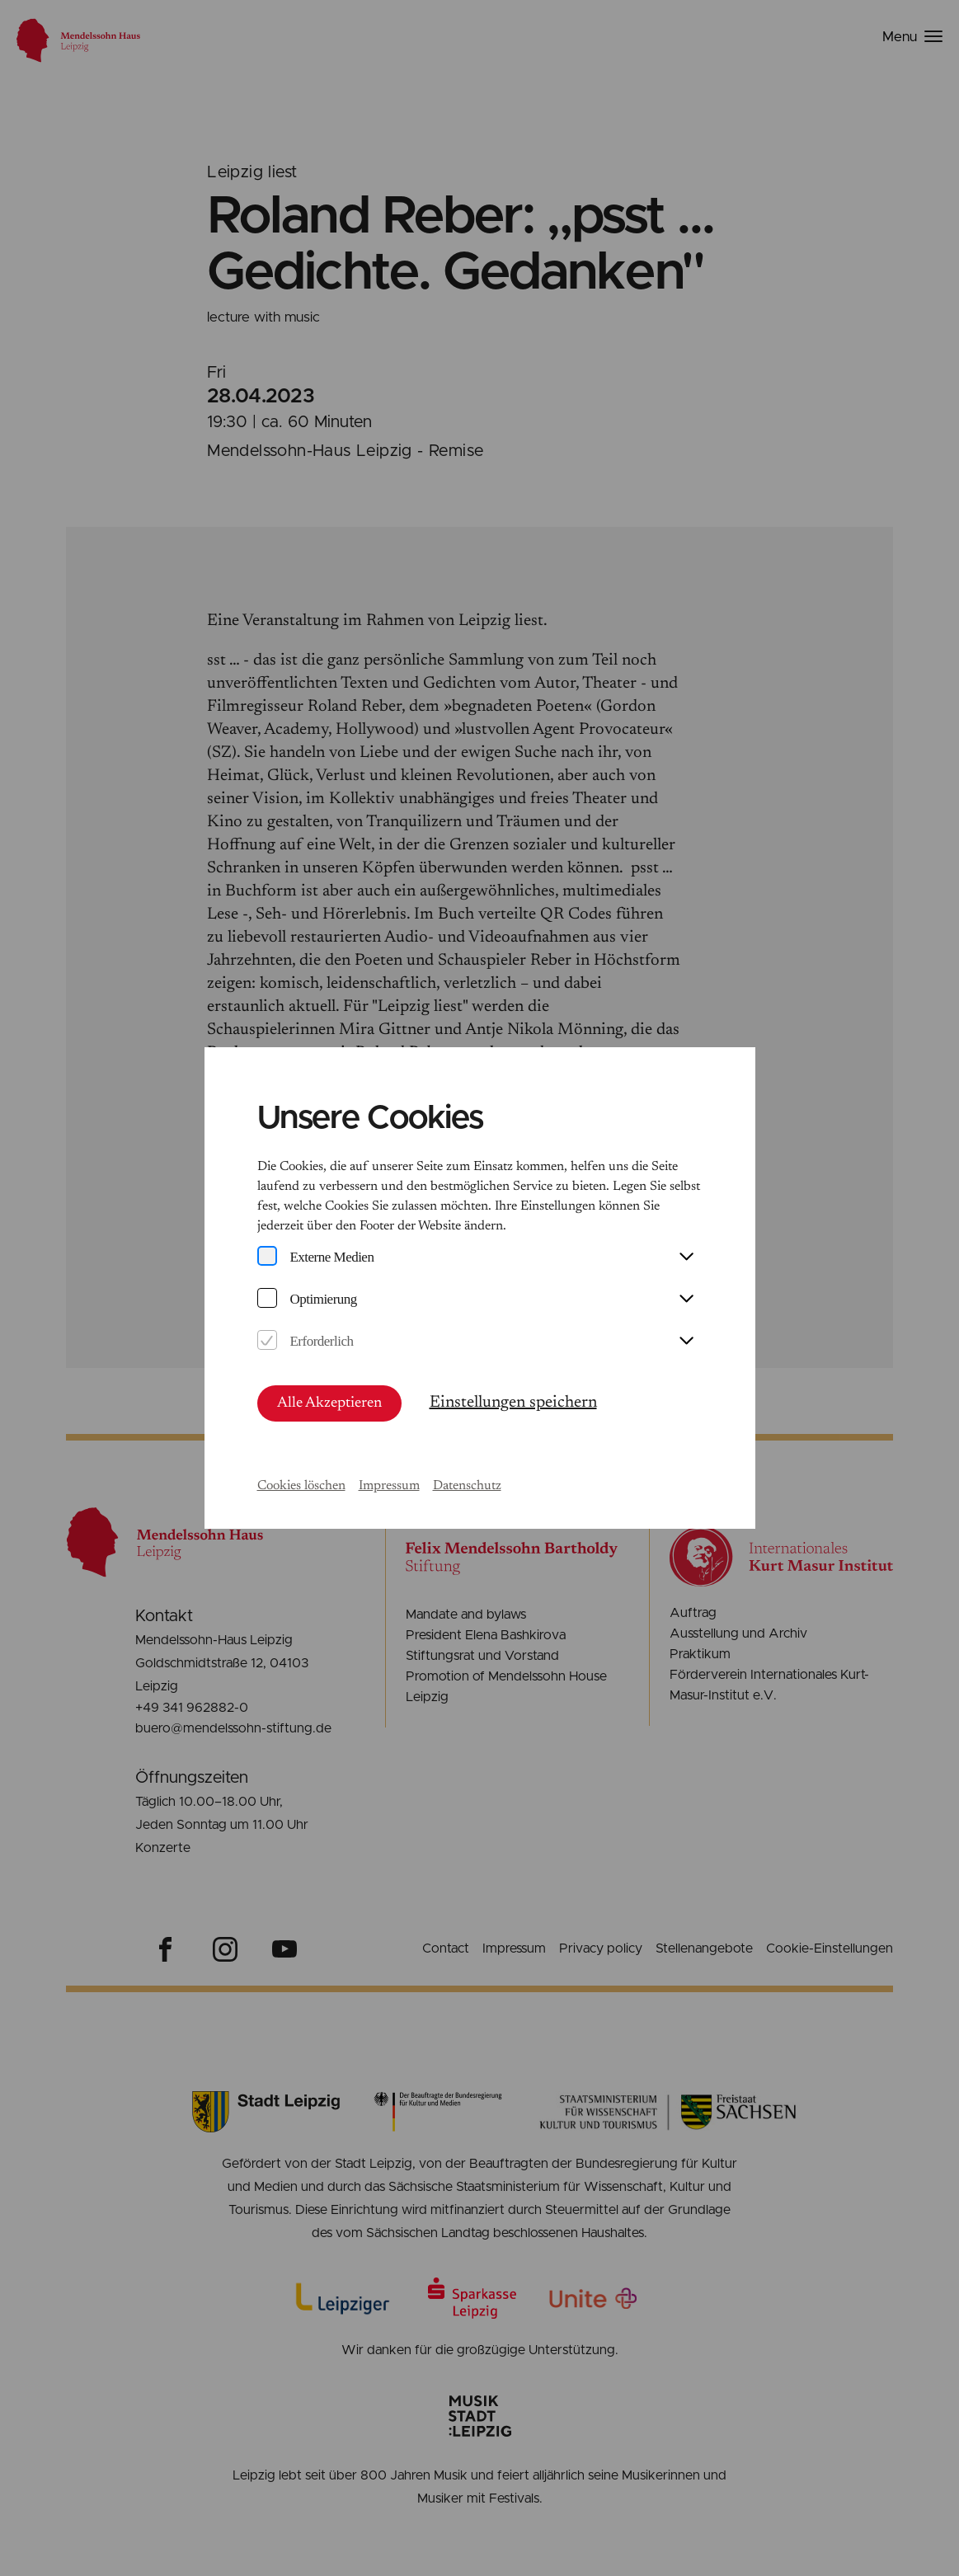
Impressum (389, 1485)
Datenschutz (467, 1485)
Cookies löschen (301, 1485)
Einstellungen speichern (513, 1402)
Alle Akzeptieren (329, 1403)
